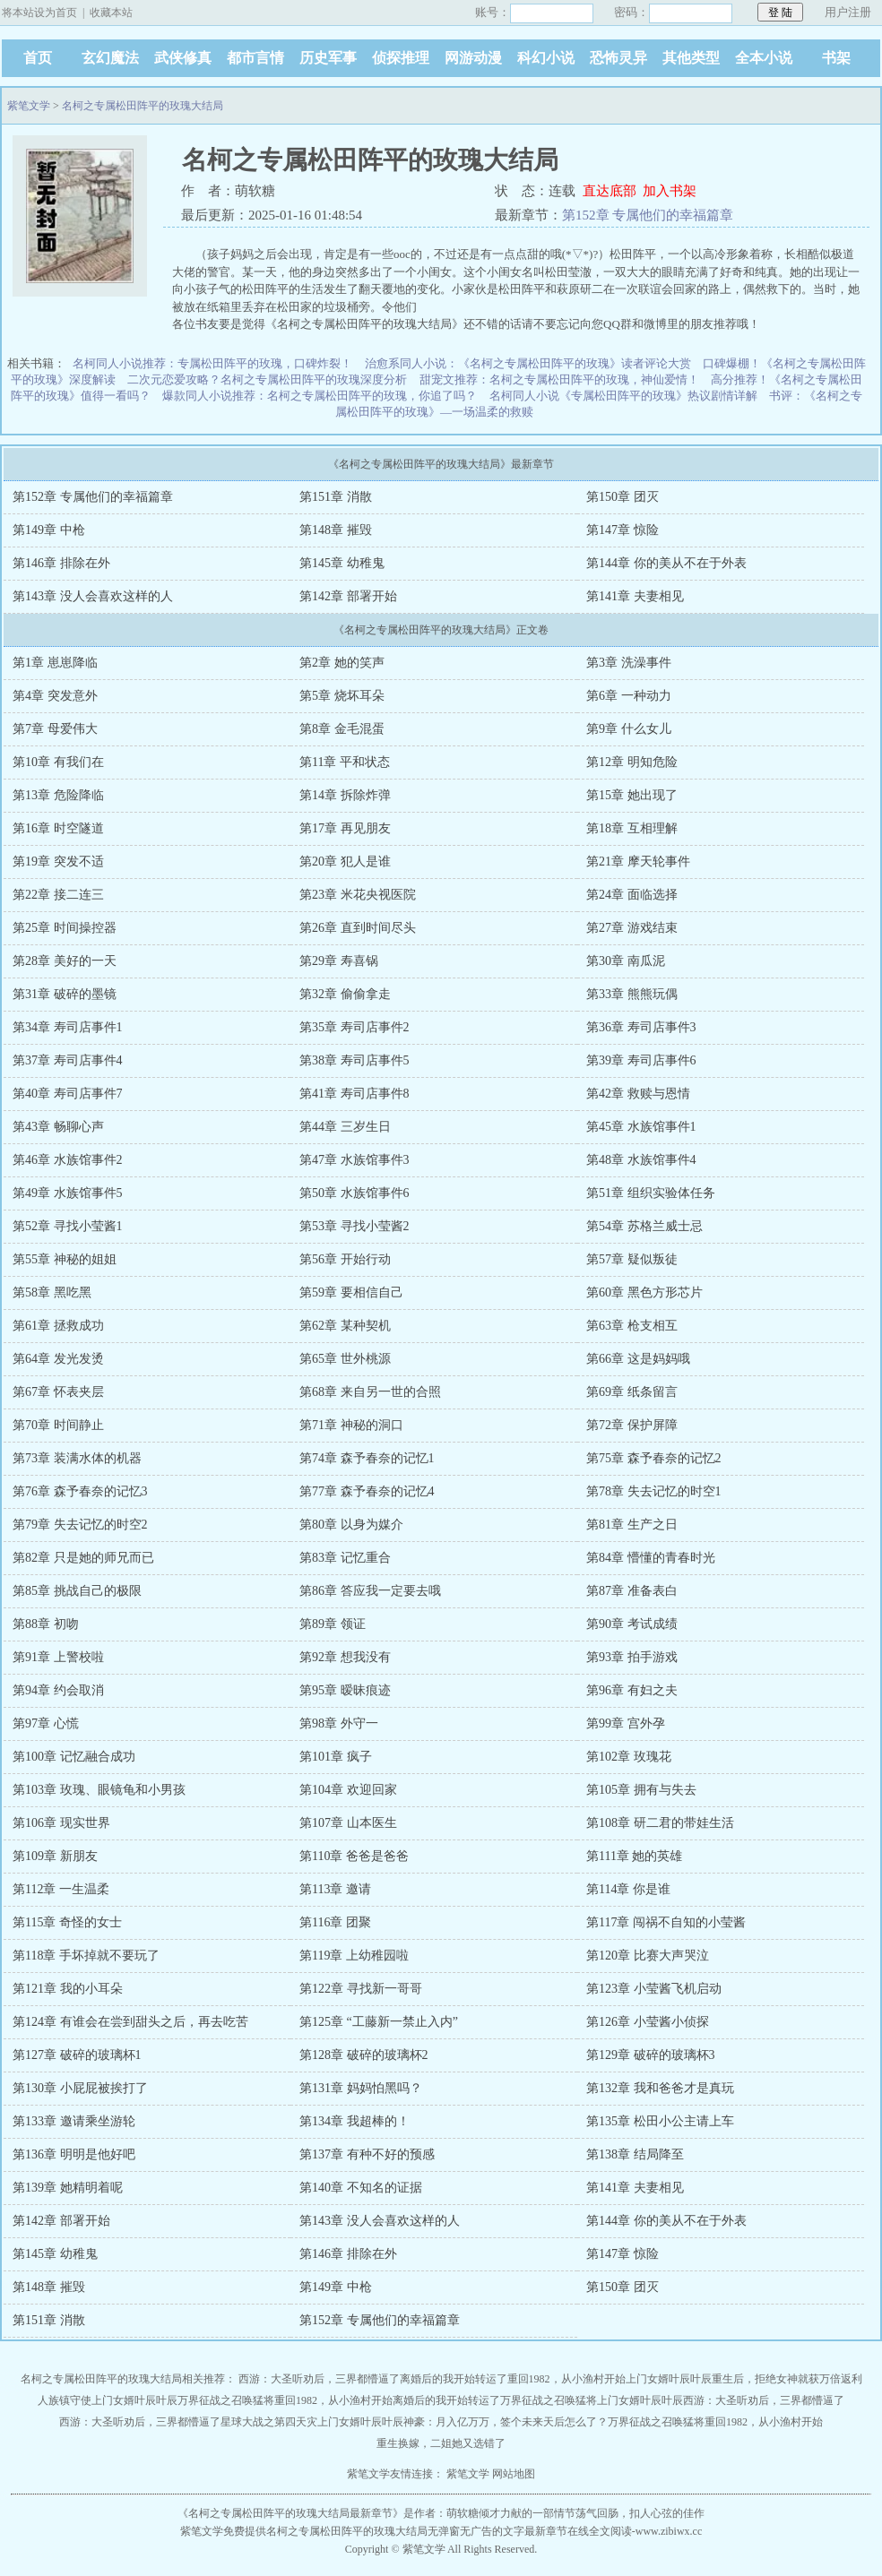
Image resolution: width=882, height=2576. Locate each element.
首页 (37, 57)
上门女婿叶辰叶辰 (669, 2379)
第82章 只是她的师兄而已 (83, 1557)
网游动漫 (473, 57)
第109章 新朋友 (55, 1856)
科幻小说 (546, 57)
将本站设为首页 (39, 12)
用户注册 (848, 12)
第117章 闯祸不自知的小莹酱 (666, 1922)
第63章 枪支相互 (632, 1325)
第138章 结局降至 (635, 2154)
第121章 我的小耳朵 (68, 1988)
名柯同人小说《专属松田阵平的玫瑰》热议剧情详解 (623, 395)
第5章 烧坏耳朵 (342, 695)
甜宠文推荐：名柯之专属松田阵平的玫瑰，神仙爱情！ (559, 379)
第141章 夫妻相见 (635, 596)
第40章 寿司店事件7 (68, 1093)
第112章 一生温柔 (61, 1889)
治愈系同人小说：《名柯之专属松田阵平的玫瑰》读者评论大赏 (528, 363)
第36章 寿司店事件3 (641, 1027)
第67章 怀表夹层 (58, 1392)
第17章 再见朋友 (345, 828)
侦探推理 (400, 57)
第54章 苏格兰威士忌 (644, 1226)
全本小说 (763, 57)
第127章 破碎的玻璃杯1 (77, 2055)
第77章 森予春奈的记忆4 (367, 1491)
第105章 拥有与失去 (641, 1789)
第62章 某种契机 (345, 1325)
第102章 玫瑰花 (628, 1756)
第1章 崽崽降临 (55, 662)
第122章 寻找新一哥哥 (360, 1988)
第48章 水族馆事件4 (641, 1160)
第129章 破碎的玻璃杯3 (650, 2055)
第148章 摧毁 (335, 530)
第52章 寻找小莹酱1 (68, 1226)
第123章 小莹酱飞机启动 (654, 1988)
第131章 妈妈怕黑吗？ (360, 2088)
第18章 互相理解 (632, 828)
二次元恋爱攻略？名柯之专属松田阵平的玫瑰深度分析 (267, 379)
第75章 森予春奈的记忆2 (654, 1458)
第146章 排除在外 (61, 563)
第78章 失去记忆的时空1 (654, 1491)
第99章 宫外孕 (625, 1723)
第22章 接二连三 (58, 894)
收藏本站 (111, 12)
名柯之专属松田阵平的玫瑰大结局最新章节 (290, 2513)
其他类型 (691, 57)
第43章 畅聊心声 (58, 1126)
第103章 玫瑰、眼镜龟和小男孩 (99, 1789)
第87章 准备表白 (632, 1591)
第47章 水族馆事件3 (354, 1160)
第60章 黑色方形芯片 (644, 1292)
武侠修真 (183, 57)
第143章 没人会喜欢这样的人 (93, 596)
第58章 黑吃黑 (52, 1292)
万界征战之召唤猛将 (225, 2400)
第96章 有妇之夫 (632, 1690)
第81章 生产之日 (632, 1524)
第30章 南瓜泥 (625, 961)
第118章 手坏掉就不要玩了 (86, 1955)
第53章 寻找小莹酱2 (354, 1226)
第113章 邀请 (335, 1889)
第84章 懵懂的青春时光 (650, 1557)
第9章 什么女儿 (628, 729)
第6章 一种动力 (628, 695)
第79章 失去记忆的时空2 (80, 1524)
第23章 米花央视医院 (357, 894)
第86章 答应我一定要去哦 (370, 1591)
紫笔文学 (28, 105)
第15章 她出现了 (632, 795)
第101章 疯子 (335, 1756)
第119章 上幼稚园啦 (354, 1955)
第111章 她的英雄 (634, 1856)
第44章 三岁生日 (345, 1126)
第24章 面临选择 (632, 894)
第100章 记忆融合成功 (74, 1756)
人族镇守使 (64, 2400)
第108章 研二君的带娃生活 (660, 1823)
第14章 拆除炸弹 (345, 795)
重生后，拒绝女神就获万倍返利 (787, 2379)
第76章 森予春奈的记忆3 (80, 1491)
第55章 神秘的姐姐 (65, 1259)
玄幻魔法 (110, 57)
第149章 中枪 (49, 530)
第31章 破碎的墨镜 (65, 994)
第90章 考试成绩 (632, 1624)
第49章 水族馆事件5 (68, 1193)
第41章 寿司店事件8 (354, 1093)
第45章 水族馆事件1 (641, 1126)
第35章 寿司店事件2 (354, 1027)
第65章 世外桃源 (345, 1359)
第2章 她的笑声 (342, 662)
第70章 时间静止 (58, 1425)
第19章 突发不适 (58, 861)
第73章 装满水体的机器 (77, 1458)
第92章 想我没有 (345, 1657)
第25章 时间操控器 (65, 928)
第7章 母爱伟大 (55, 729)
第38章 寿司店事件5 (354, 1060)
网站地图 (513, 2474)
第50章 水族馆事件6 (354, 1193)
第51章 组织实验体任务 (650, 1193)
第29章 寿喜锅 (338, 961)
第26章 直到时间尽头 (357, 928)
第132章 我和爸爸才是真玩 (660, 2088)
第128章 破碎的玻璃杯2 (363, 2055)
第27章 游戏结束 (632, 928)
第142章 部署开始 (348, 596)
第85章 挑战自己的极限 (77, 1591)
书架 (836, 57)
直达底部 (609, 191)
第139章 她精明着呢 (68, 2187)
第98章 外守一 (338, 1723)
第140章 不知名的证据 (360, 2187)
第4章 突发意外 (55, 695)
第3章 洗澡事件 (628, 662)
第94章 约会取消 (58, 1690)
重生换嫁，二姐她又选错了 (441, 2443)
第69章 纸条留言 (632, 1392)
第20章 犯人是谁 (345, 861)
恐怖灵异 (618, 57)
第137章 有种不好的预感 (367, 2154)
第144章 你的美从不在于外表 (666, 563)
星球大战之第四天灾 (268, 2422)
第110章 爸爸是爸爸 (354, 1856)
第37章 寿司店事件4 (68, 1060)
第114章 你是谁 (628, 1889)
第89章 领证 (332, 1624)
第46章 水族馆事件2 (68, 1160)
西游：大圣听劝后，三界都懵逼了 (319, 2379)
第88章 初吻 (46, 1624)
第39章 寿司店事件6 (641, 1060)
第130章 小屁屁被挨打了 (80, 2088)
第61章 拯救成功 (58, 1325)
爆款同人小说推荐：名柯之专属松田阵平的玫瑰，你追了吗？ (319, 395)
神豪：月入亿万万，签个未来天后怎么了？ (505, 2422)
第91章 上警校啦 (58, 1657)
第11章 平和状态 (344, 762)
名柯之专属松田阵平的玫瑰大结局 (142, 105)
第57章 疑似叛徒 (632, 1259)
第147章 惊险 (622, 530)
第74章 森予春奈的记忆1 (367, 1458)
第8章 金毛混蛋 (342, 729)
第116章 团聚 (335, 1922)
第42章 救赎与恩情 (638, 1093)
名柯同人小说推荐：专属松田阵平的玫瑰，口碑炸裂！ (212, 363)
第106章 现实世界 (61, 1823)
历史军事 (328, 57)
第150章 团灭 (622, 497)
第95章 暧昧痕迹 (345, 1690)
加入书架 (669, 191)
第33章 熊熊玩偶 (632, 994)
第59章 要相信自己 (351, 1292)
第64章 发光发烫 (58, 1359)
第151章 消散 (335, 497)
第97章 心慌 (46, 1723)
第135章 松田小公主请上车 (660, 2121)
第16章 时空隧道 (58, 828)
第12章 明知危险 (632, 762)
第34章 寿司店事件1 (68, 1027)
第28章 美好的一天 (65, 961)
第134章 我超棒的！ (354, 2121)
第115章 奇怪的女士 (67, 1922)
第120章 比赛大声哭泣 (647, 1955)
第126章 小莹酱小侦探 (647, 2022)
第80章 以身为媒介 (351, 1524)
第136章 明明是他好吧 (74, 2154)
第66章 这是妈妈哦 (638, 1359)
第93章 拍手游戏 (632, 1657)
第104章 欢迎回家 (348, 1789)
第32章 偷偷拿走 (345, 994)
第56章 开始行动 (345, 1259)
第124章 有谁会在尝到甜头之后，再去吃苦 (130, 2022)
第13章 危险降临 (58, 795)
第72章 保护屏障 (632, 1425)
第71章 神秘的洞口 (351, 1425)
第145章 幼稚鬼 (342, 563)
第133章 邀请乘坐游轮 (74, 2121)
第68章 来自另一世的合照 (370, 1392)
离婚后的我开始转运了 (453, 2379)
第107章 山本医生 (348, 1823)
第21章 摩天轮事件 (638, 861)
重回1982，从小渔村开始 (566, 2379)
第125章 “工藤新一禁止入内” (378, 2022)
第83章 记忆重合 (345, 1557)
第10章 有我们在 (58, 762)
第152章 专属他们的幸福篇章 (647, 215)
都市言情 (255, 57)
